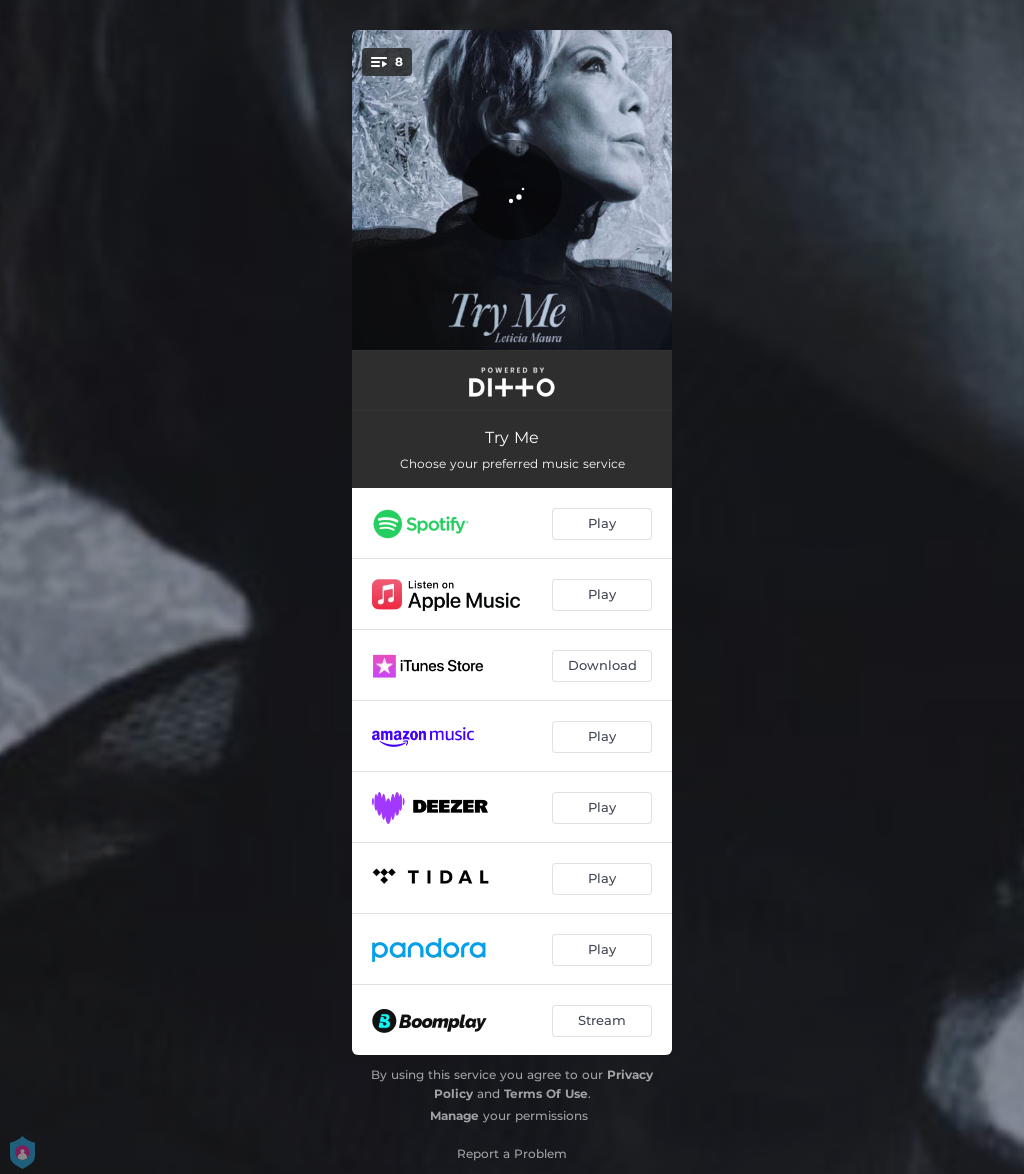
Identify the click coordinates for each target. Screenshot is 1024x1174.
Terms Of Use (546, 1093)
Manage (454, 1115)
